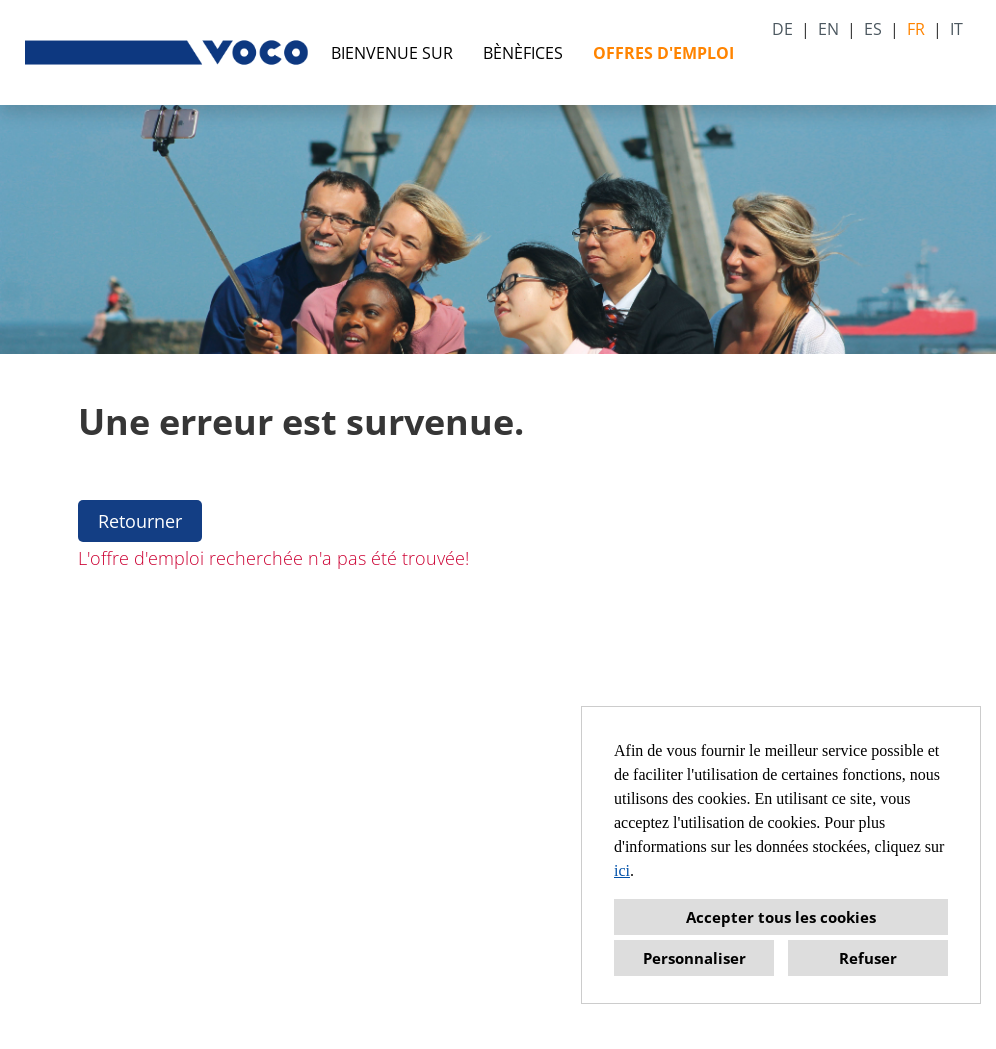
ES (873, 29)
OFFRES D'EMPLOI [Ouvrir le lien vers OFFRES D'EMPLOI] (663, 53)
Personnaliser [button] (694, 958)
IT (956, 29)
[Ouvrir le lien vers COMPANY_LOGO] (168, 52)
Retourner (140, 521)
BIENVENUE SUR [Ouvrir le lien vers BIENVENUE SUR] (392, 53)
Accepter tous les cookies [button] (781, 917)
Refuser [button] (868, 958)
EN (828, 29)
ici (622, 870)
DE (782, 29)
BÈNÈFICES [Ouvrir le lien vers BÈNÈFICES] (523, 53)
